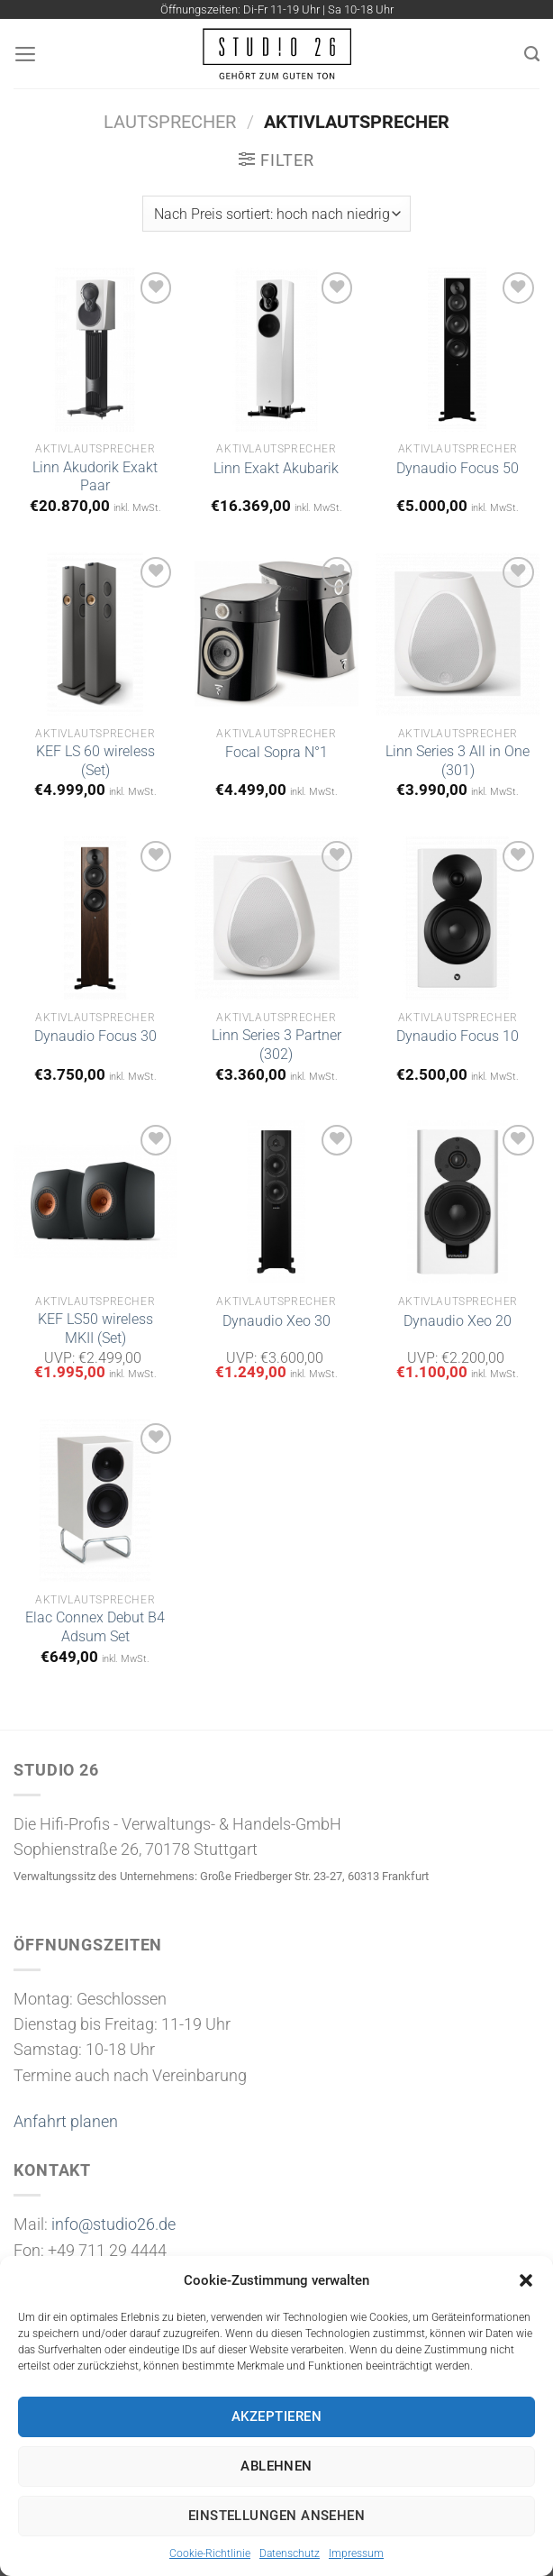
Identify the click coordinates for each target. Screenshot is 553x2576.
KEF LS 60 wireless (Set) (95, 761)
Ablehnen (276, 2466)
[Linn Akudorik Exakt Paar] (95, 350)
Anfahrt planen (66, 2122)
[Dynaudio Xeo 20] (457, 1202)
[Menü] (26, 54)
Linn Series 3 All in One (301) (457, 761)
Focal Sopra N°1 (276, 752)
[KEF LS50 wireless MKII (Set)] (95, 1202)
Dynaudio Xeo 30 (276, 1320)
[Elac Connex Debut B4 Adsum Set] (95, 1501)
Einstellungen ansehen (276, 2515)
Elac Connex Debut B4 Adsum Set (95, 1627)
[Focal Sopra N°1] (276, 635)
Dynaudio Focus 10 (457, 1036)
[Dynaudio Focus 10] (457, 918)
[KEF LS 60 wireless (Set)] (95, 635)
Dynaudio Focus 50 (457, 468)
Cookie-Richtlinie (209, 2553)
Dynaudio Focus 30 (95, 1036)
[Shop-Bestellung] (276, 214)
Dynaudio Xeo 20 (457, 1320)
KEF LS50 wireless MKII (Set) (95, 1329)
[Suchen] (531, 53)
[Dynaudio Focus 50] (457, 350)
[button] (526, 2280)
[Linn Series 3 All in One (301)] (457, 635)
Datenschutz (289, 2553)
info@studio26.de (113, 2224)
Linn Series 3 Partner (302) (276, 1045)
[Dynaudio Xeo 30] (276, 1202)
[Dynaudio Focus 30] (95, 918)
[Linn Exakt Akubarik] (276, 350)
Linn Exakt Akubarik (276, 468)
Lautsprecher (170, 121)
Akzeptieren (276, 2416)
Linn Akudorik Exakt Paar (95, 477)
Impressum (356, 2553)
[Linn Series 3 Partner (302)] (276, 918)
